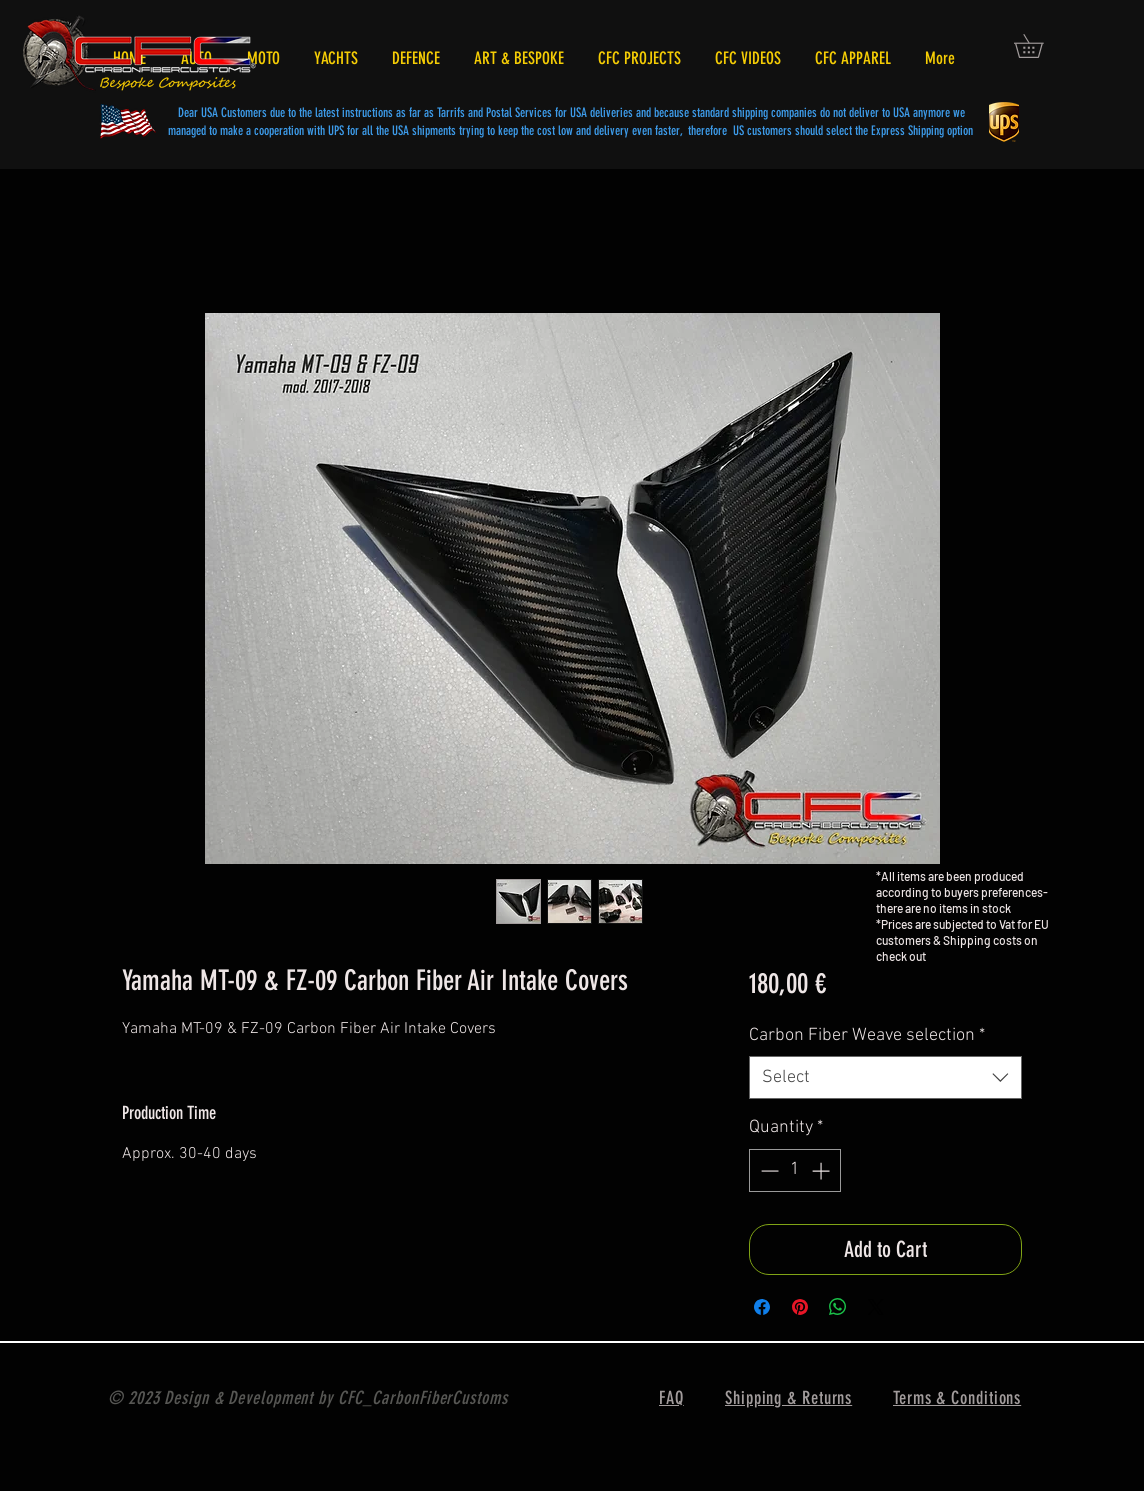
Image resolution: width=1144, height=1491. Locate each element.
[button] (1040, 46)
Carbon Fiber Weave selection (867, 1035)
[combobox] (885, 1077)
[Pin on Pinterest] (800, 1307)
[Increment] (822, 1170)
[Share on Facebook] (762, 1307)
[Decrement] (767, 1170)
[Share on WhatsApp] (838, 1307)
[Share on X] (876, 1307)
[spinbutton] (795, 1170)
